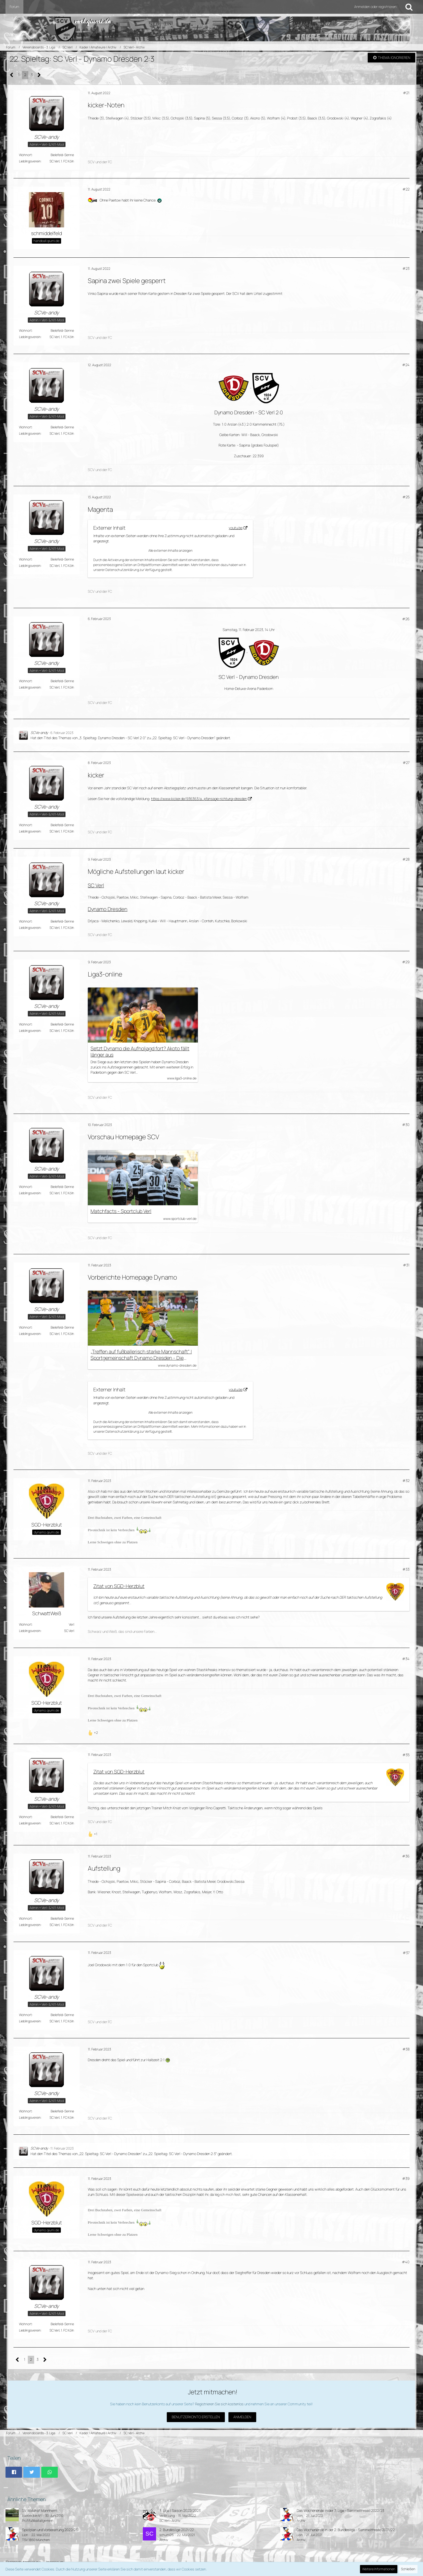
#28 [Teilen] (406, 859)
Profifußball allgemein (37, 2520)
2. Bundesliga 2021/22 (176, 2529)
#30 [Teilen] (406, 1124)
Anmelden (242, 2416)
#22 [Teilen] (406, 189)
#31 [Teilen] (406, 1265)
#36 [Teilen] (406, 1856)
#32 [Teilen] (406, 1480)
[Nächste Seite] (39, 75)
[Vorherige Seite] (12, 75)
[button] (14, 2472)
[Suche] (408, 7)
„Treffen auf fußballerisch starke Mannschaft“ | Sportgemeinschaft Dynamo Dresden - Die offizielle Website (141, 1354)
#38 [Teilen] (406, 2049)
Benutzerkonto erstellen (196, 2416)
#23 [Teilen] (406, 268)
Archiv (301, 2520)
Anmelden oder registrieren (375, 6)
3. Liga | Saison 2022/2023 (180, 2510)
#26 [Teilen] (406, 618)
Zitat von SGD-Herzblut (118, 1586)
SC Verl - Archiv (170, 2520)
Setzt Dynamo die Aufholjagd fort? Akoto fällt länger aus (140, 1051)
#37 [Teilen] (406, 1952)
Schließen (408, 2569)
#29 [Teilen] (406, 961)
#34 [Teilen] (406, 1658)
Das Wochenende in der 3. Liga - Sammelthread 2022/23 (340, 2510)
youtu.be (235, 527)
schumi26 (166, 2535)
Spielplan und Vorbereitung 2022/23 (50, 2529)
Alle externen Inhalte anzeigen (170, 550)
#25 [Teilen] (406, 496)
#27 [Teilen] (406, 762)
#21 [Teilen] (406, 92)
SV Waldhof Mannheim (39, 2510)
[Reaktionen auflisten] (93, 1732)
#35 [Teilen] (406, 1754)
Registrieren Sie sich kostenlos (219, 2403)
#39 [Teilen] (406, 2178)
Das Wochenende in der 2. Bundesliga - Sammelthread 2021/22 (346, 2529)
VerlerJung (167, 2515)
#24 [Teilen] (406, 364)
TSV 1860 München (36, 2539)
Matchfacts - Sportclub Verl (121, 1211)
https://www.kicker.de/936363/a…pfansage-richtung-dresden (199, 798)
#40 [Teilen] (406, 2261)
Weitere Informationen (378, 2569)
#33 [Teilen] (406, 1569)
